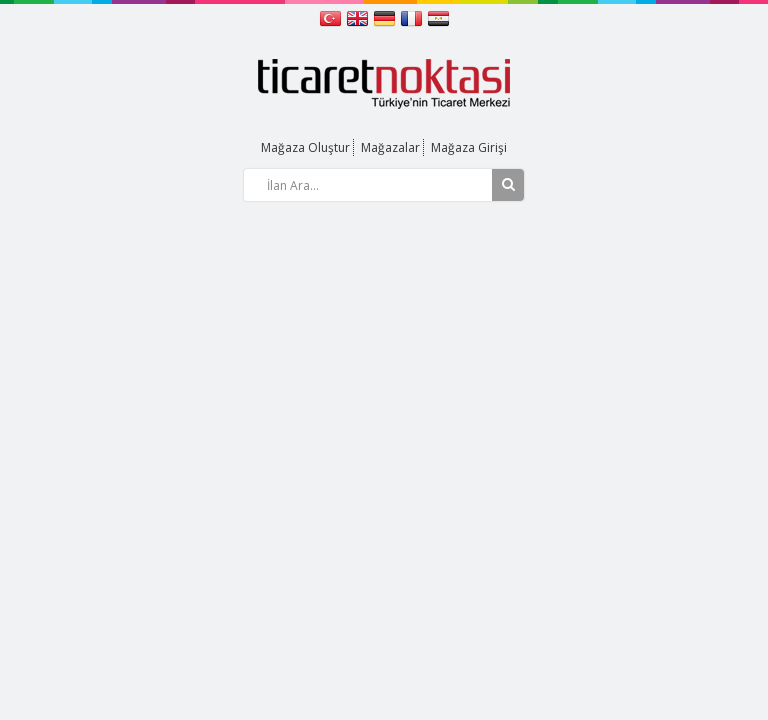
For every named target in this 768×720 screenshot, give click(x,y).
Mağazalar (390, 147)
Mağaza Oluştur (305, 147)
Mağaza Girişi (469, 147)
